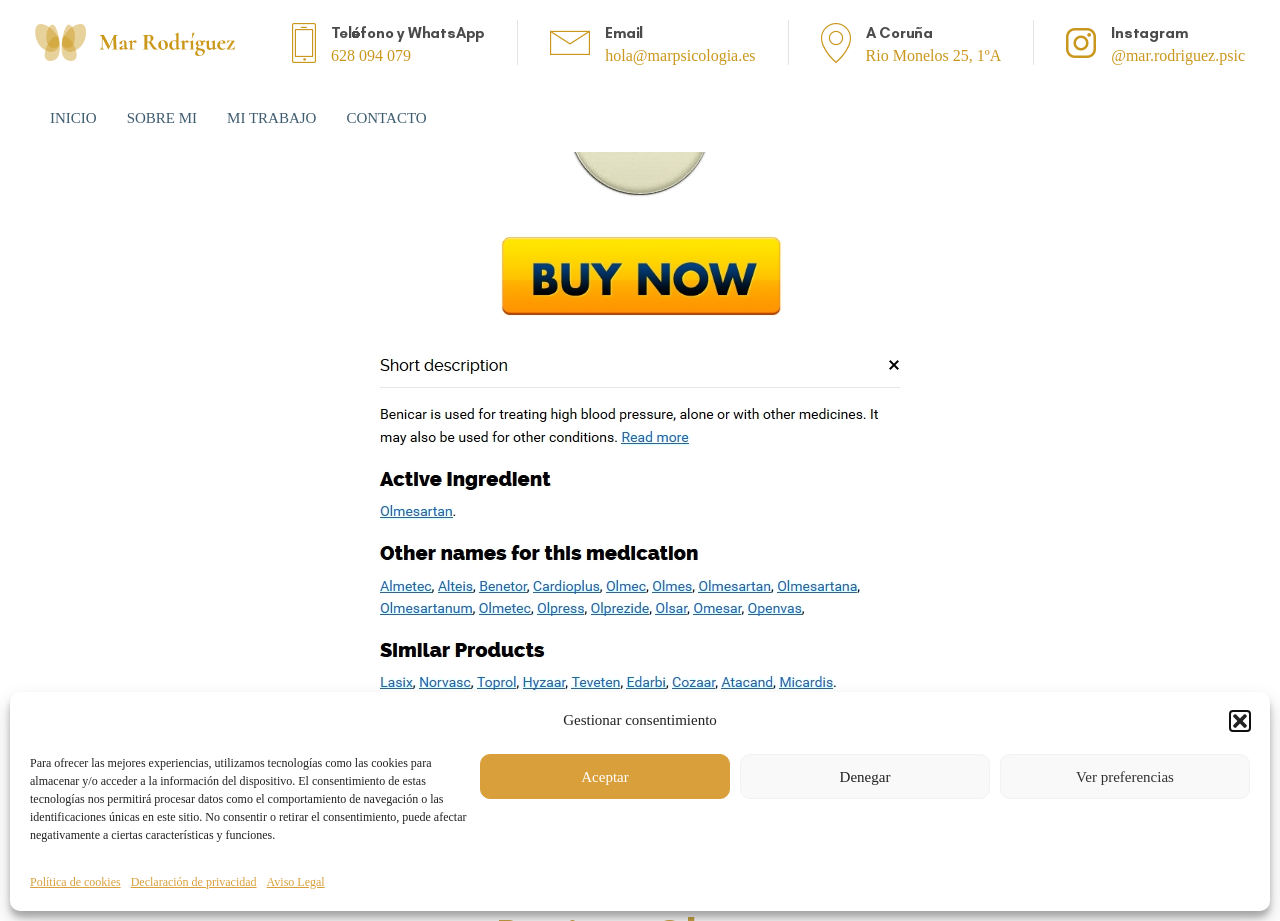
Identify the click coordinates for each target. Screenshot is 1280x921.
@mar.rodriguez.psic (1178, 55)
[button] (1240, 721)
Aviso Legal (296, 882)
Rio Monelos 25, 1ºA (934, 55)
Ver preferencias (1125, 777)
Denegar (865, 777)
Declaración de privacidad (194, 882)
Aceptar (604, 777)
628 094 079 (371, 55)
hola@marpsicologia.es (680, 55)
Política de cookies (75, 882)
